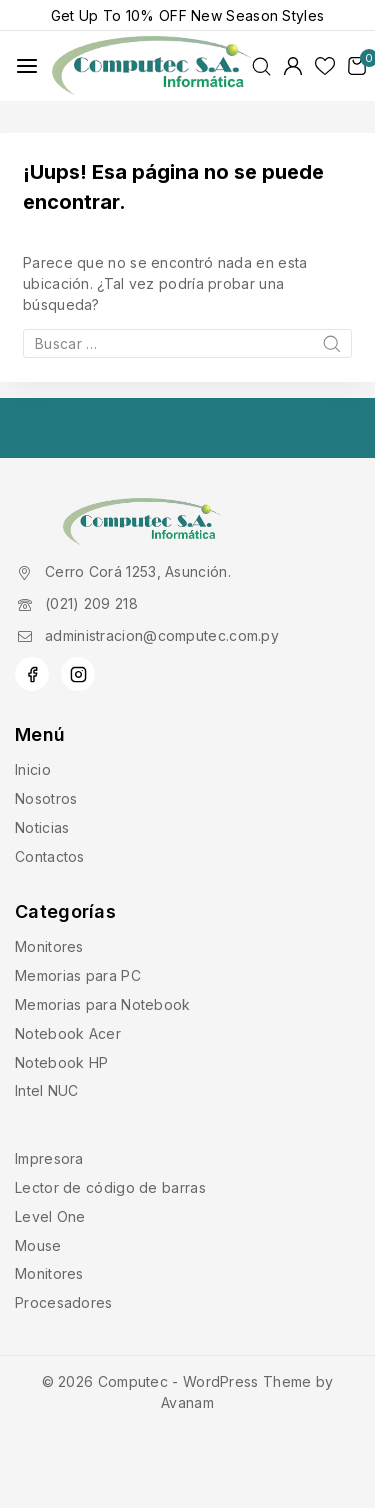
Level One (50, 1216)
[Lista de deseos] (325, 66)
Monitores (49, 946)
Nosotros (46, 798)
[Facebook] (32, 674)
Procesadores (64, 1302)
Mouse (38, 1245)
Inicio (33, 769)
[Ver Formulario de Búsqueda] (261, 66)
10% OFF (156, 15)
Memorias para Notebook (103, 1004)
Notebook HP (61, 1062)
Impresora (49, 1158)
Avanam (187, 1402)
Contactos (50, 856)
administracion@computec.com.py (162, 635)
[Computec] (152, 66)
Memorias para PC (78, 975)
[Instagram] (78, 674)
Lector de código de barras (110, 1187)
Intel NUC (47, 1090)
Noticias (42, 827)
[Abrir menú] (27, 66)
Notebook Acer (68, 1033)
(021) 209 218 (91, 603)
